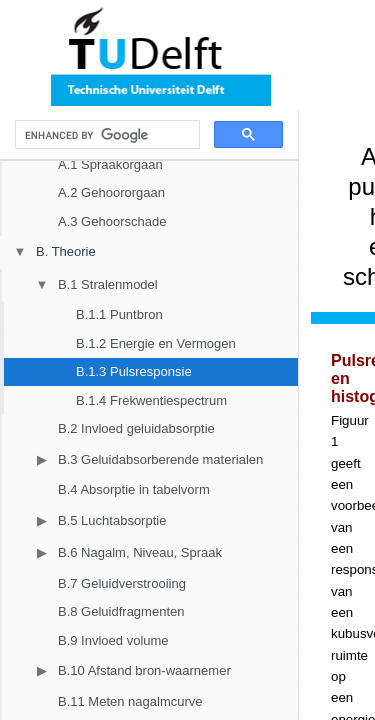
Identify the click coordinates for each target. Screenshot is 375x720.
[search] (105, 135)
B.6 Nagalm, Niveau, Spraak (140, 552)
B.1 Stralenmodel (108, 284)
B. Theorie (66, 251)
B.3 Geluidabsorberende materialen (160, 459)
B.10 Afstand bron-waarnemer (144, 670)
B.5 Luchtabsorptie (112, 520)
